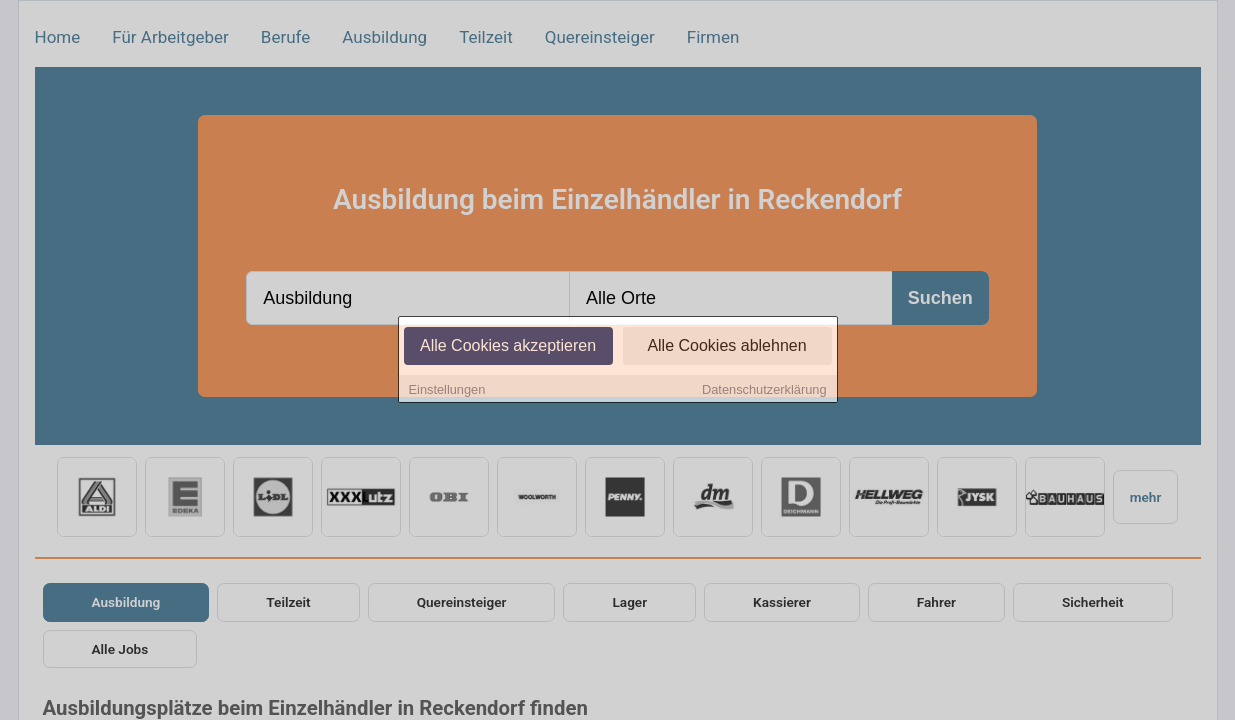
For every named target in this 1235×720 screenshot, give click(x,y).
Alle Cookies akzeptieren (508, 346)
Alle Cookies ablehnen (726, 346)
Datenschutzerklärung (764, 390)
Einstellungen (447, 390)
